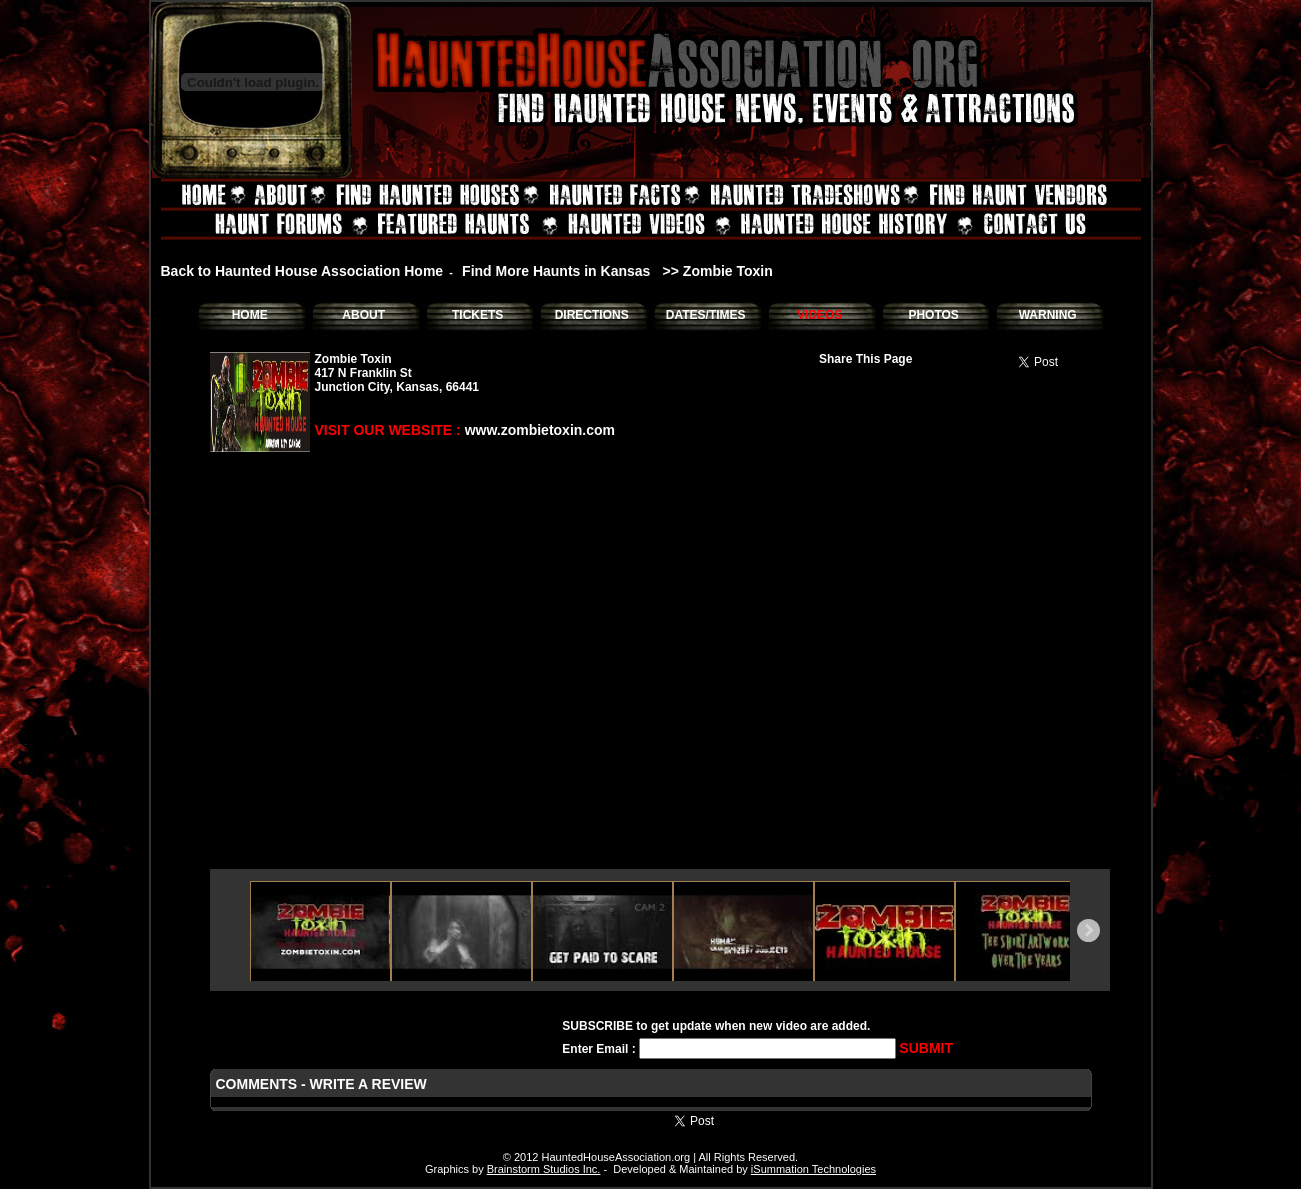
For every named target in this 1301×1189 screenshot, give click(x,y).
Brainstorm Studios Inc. (544, 1169)
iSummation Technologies (813, 1169)
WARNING (1048, 315)
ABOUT (363, 315)
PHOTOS (933, 315)
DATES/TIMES (706, 315)
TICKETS (477, 315)
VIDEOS (819, 315)
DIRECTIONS (592, 315)
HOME (250, 315)
